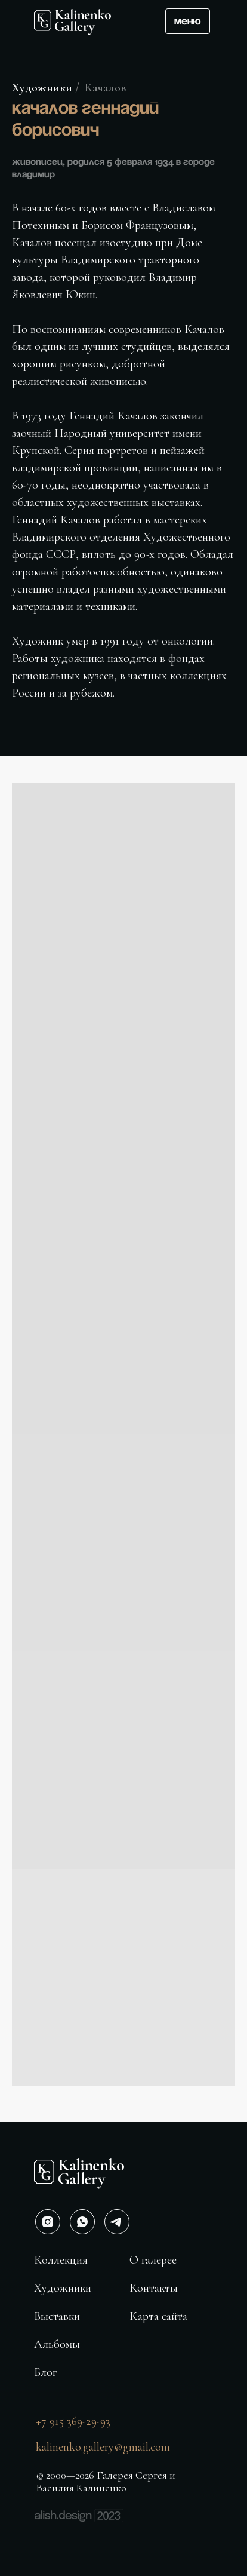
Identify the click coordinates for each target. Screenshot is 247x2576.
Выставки (57, 2316)
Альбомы (57, 2344)
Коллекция (61, 2260)
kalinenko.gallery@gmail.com (103, 2447)
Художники (42, 88)
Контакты (153, 2288)
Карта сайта (158, 2316)
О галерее (153, 2260)
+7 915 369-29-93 (73, 2421)
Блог (45, 2372)
